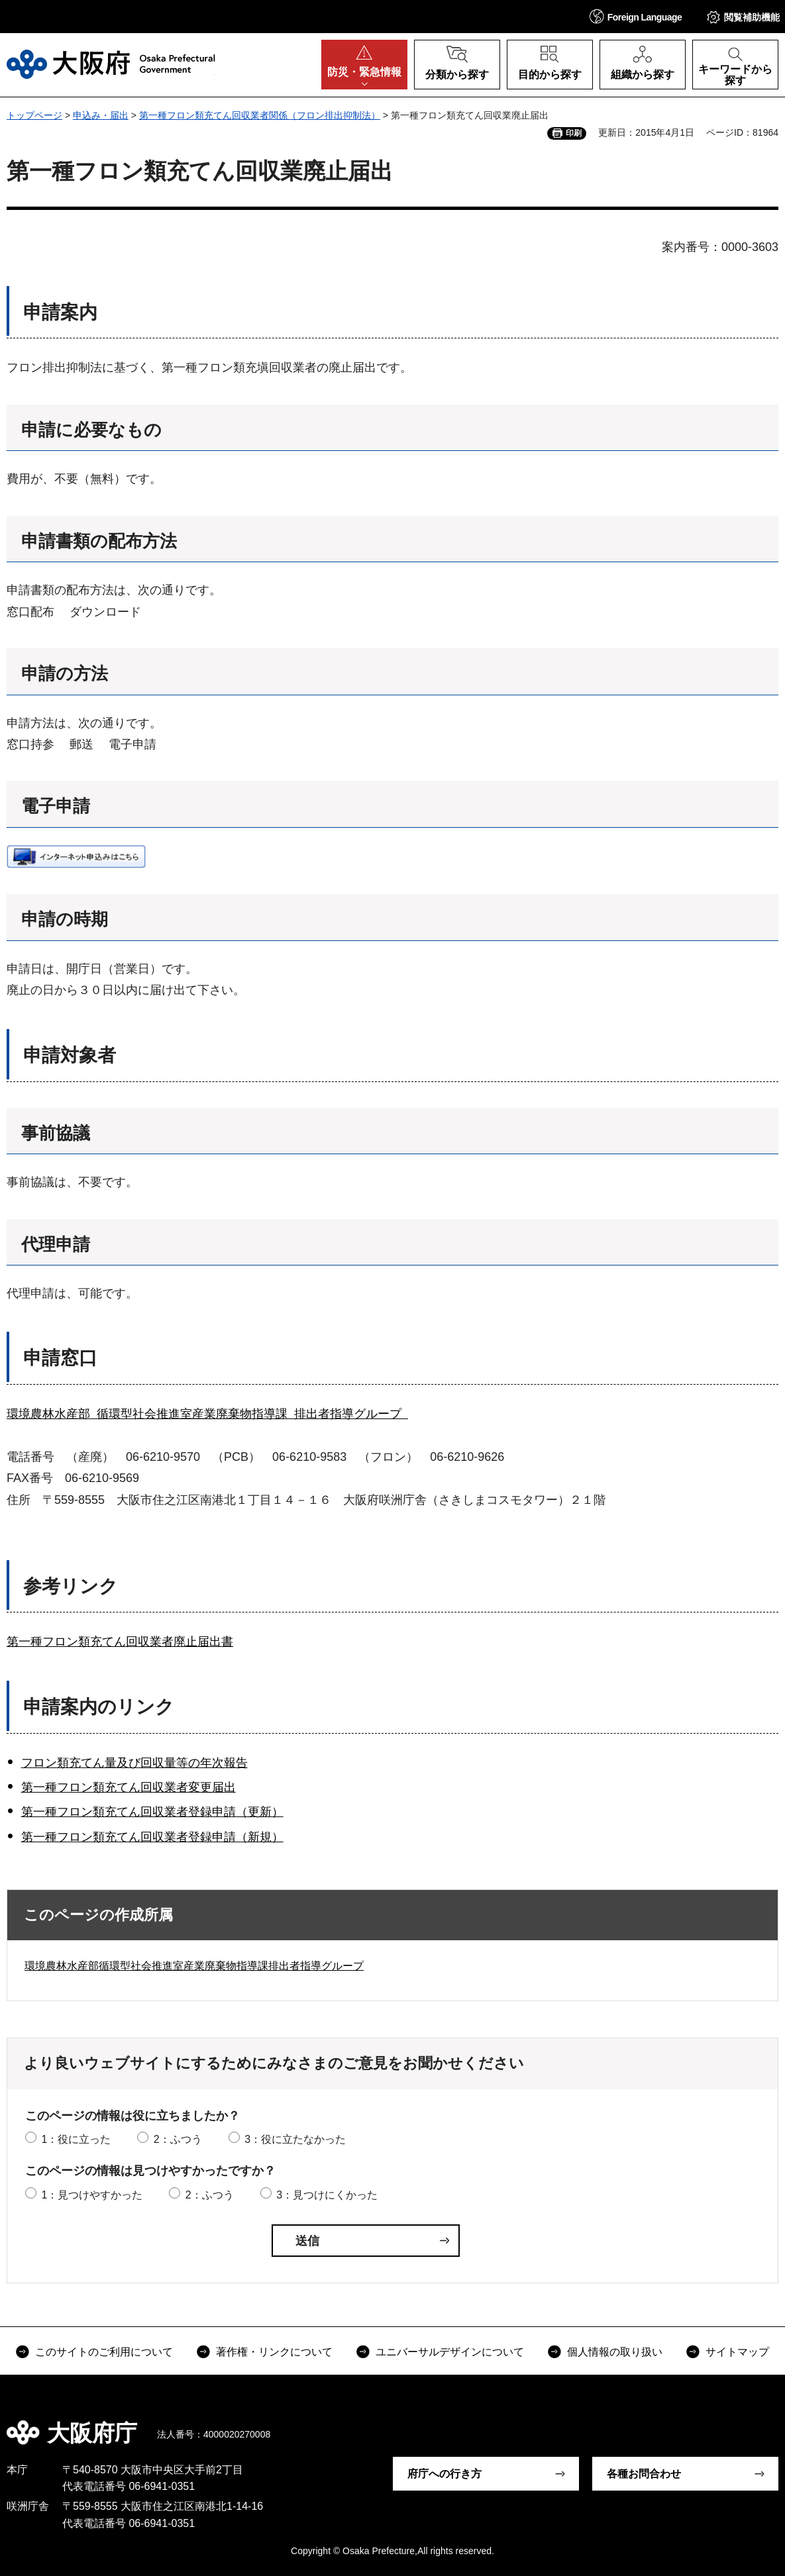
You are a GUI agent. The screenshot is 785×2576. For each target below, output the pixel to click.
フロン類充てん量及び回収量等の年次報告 (134, 1762)
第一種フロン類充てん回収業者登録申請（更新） (152, 1811)
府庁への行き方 (444, 2473)
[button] (636, 16)
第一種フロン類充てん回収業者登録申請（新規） (152, 1837)
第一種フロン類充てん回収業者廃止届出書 (120, 1641)
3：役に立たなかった (295, 2139)
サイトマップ (737, 2351)
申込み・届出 (101, 115)
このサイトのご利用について (104, 2351)
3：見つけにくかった (327, 2195)
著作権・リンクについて (274, 2351)
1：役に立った (76, 2139)
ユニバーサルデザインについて (450, 2351)
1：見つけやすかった (91, 2195)
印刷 (574, 133)
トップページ (34, 115)
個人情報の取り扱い (614, 2351)
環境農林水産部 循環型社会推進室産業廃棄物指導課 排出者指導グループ (207, 1413)
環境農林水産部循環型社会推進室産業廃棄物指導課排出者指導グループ (194, 1965)
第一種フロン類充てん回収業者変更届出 (128, 1787)
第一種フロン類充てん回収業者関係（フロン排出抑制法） (259, 115)
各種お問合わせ (644, 2473)
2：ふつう (178, 2139)
